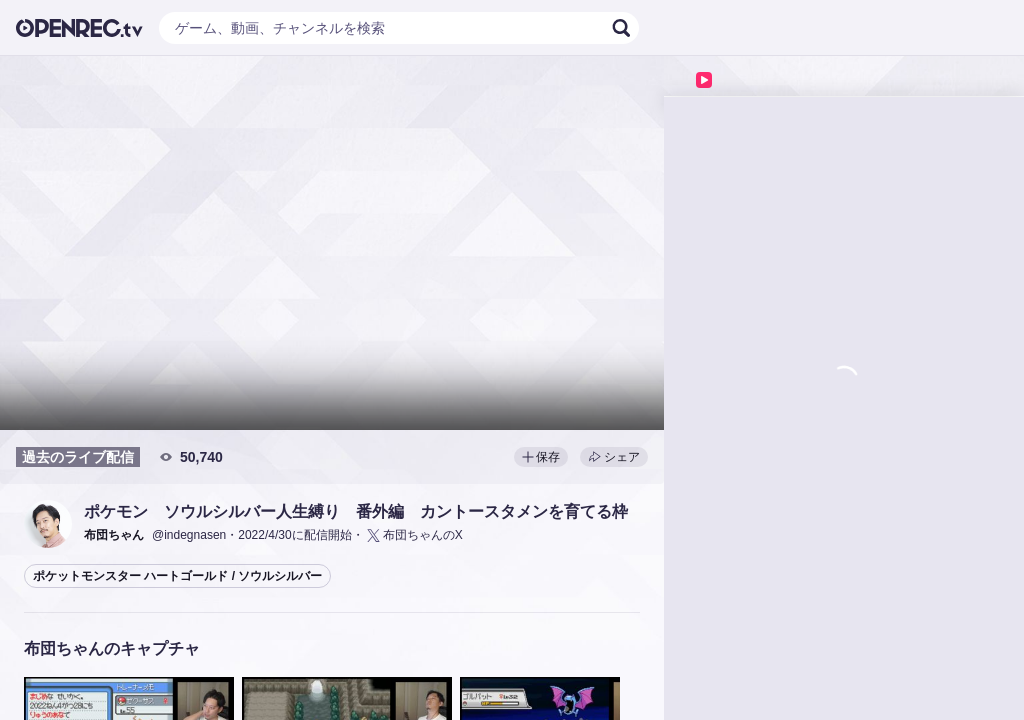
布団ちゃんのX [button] (413, 535)
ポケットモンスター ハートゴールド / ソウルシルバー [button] (177, 576)
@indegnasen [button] (189, 535)
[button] (48, 524)
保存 (541, 457)
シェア (614, 457)
